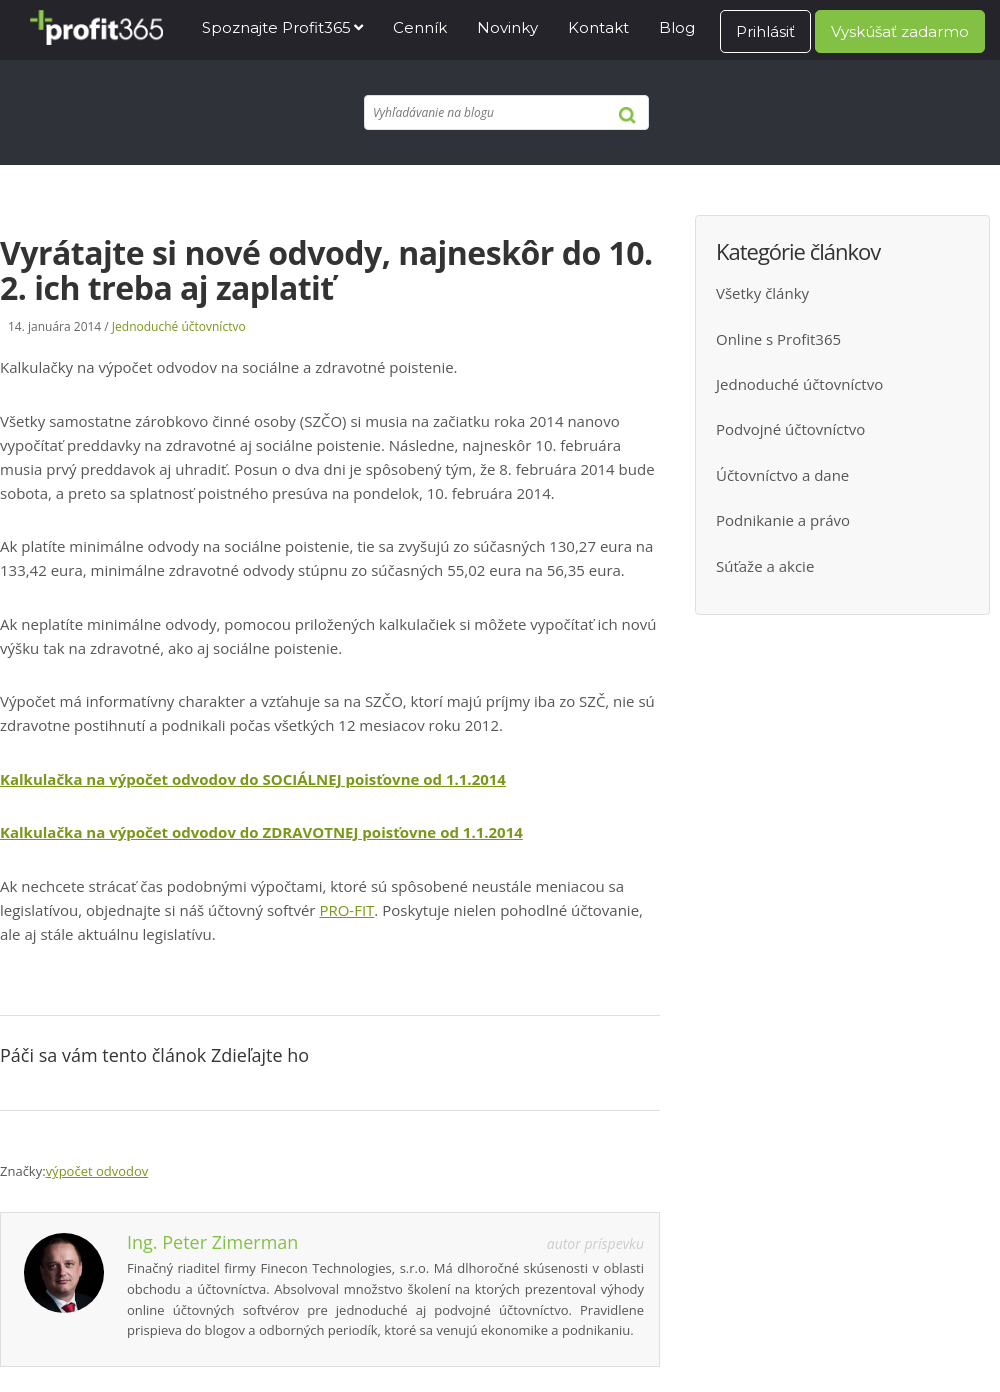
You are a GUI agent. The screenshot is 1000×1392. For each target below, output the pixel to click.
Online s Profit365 (778, 339)
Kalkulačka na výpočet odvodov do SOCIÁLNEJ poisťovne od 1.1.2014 (253, 779)
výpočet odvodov (97, 1171)
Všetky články (762, 293)
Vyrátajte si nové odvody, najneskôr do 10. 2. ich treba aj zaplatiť (326, 270)
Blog (677, 27)
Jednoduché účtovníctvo (179, 326)
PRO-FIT (346, 910)
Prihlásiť (765, 31)
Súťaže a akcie (765, 566)
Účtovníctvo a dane (782, 475)
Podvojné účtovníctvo (790, 429)
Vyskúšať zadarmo (900, 31)
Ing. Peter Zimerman (212, 1242)
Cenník (420, 27)
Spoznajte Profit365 (276, 27)
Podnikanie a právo (783, 520)
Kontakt (598, 27)
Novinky (507, 27)
